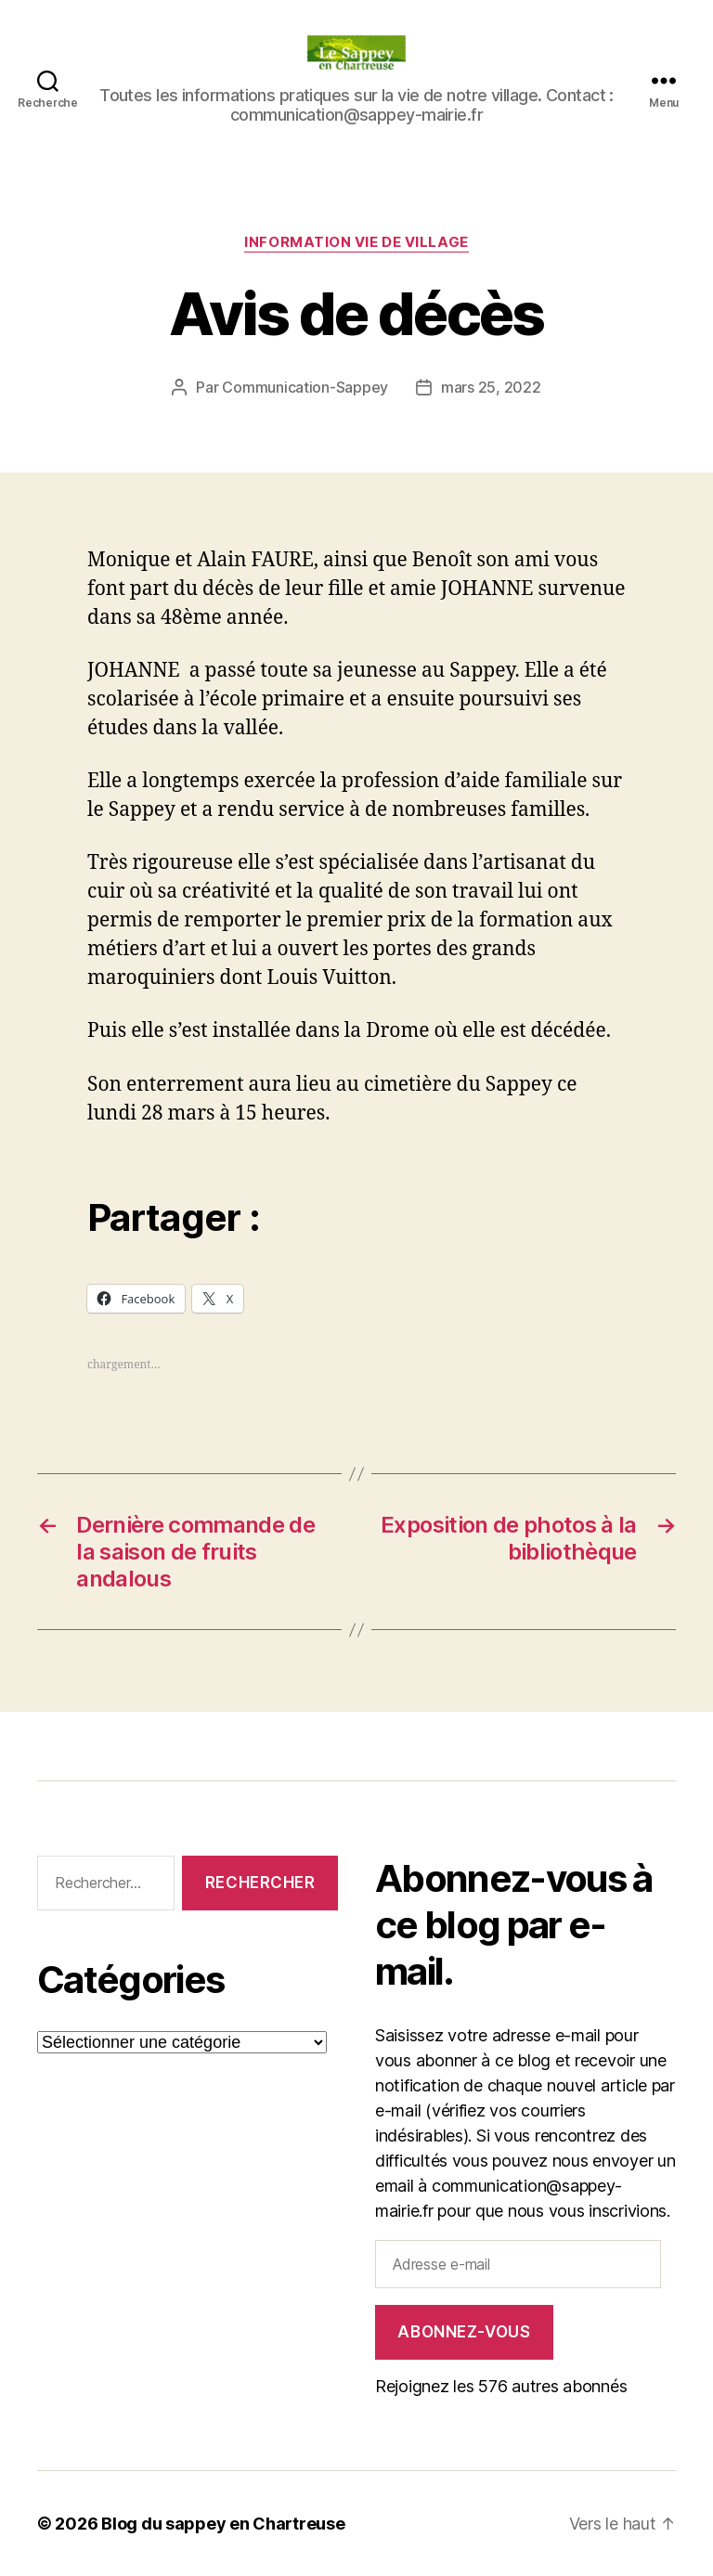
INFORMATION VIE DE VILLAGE (356, 242)
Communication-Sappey (305, 387)
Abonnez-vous (463, 2332)
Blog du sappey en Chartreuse (222, 2523)
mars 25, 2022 (491, 387)
